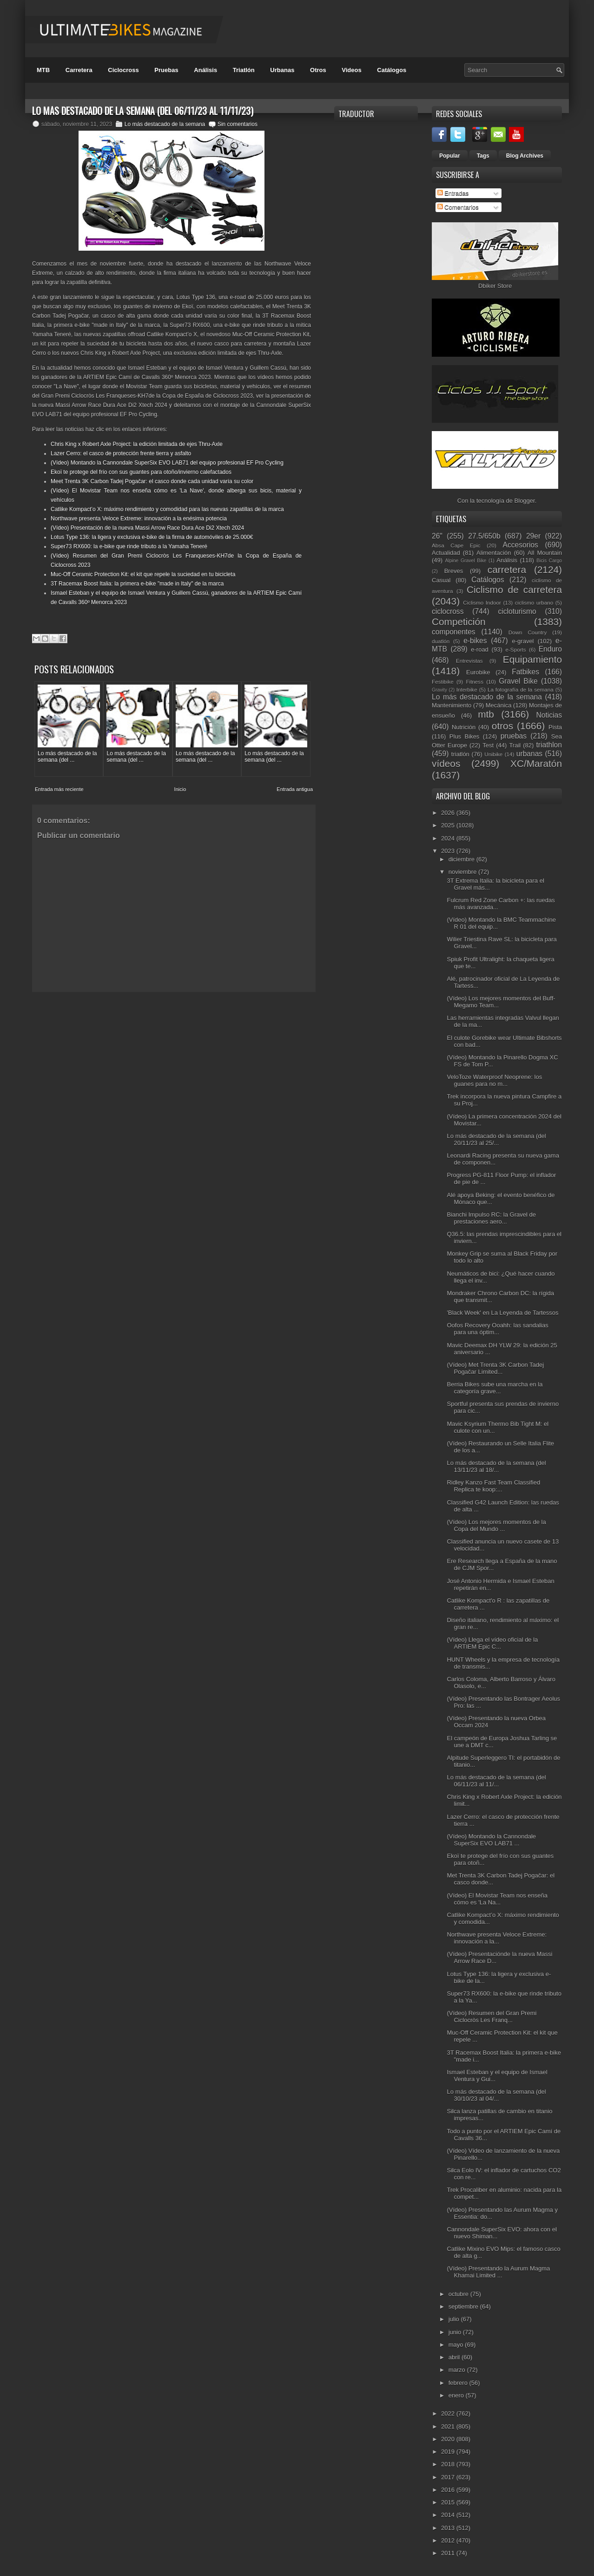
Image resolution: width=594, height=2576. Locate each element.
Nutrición (463, 727)
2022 (448, 2413)
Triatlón (244, 70)
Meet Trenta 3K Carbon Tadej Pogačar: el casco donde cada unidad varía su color (152, 481)
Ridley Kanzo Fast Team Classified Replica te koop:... (493, 1486)
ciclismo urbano (534, 602)
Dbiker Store (495, 285)
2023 (448, 850)
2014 (448, 2514)
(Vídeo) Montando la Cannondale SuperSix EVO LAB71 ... (491, 1840)
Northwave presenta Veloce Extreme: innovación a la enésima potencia (139, 518)
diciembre (462, 859)
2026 (448, 812)
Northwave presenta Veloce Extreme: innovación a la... (497, 1938)
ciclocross (447, 611)
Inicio (180, 785)
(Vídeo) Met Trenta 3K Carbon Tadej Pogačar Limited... (495, 1368)
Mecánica (499, 705)
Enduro (550, 649)
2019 (448, 2451)
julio (455, 2319)
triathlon (548, 745)
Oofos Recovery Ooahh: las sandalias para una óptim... (497, 1329)
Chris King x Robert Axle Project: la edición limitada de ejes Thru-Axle (137, 444)
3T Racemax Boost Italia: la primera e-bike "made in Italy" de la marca (137, 583)
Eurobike (478, 672)
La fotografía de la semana (521, 689)
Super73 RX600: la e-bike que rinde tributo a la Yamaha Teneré (129, 546)
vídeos (446, 763)
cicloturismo (517, 611)
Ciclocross (123, 70)
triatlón (460, 754)
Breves (453, 570)
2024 (448, 838)
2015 (448, 2502)
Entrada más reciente (59, 785)
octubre (459, 2293)
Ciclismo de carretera (514, 589)
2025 (448, 825)
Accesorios (520, 545)
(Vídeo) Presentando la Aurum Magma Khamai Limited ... (498, 2272)
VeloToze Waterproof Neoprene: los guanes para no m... (494, 1080)
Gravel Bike (518, 681)
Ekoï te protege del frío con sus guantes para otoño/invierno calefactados (141, 472)
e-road (479, 649)
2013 (448, 2527)
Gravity (439, 689)
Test (488, 745)
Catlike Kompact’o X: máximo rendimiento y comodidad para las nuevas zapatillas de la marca (167, 509)
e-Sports (515, 649)
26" (437, 536)
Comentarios (458, 207)
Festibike (443, 682)
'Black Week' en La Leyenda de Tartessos (502, 1312)
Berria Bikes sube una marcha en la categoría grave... (494, 1388)
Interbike (466, 689)
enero (457, 2395)
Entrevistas (469, 661)
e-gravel (523, 641)
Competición (459, 621)
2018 (448, 2464)
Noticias (549, 715)
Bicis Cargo (549, 560)
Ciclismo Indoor (482, 602)
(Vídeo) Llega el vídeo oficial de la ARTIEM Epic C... (492, 1643)
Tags (483, 156)
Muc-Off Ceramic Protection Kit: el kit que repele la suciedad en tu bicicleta (143, 574)
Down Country (527, 632)
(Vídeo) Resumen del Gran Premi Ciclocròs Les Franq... (491, 2017)
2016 (448, 2489)
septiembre (464, 2306)
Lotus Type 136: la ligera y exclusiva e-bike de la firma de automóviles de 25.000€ (152, 537)
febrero (459, 2382)
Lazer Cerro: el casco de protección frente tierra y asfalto (121, 453)
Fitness (474, 682)
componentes (453, 632)
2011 (448, 2552)
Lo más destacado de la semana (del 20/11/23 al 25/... (496, 1139)
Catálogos (391, 70)
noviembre (463, 871)
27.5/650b (484, 536)
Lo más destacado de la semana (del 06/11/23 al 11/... (496, 1781)
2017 (448, 2477)
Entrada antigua (295, 785)
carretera (507, 569)
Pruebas (166, 70)
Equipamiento (532, 659)
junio (456, 2332)
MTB (43, 70)
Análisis (205, 70)
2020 (448, 2439)
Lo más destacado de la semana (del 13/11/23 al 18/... (496, 1466)
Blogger (525, 500)
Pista (555, 727)
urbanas (529, 754)
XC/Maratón (536, 763)
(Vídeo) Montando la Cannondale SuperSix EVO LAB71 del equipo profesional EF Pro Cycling (167, 462)
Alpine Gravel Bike (465, 560)
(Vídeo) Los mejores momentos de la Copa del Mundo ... (496, 1525)
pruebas (514, 736)
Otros (318, 70)
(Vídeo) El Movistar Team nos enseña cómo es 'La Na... (497, 1899)
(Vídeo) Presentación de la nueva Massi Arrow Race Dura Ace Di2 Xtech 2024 (147, 528)
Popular (449, 156)
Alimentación (493, 552)
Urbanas (282, 70)
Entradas (453, 193)
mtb (486, 714)
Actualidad (446, 552)
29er (533, 536)
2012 (448, 2540)
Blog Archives (524, 156)
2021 (448, 2426)
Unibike (493, 754)
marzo (458, 2369)
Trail (515, 745)
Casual (441, 580)
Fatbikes (525, 672)
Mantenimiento (451, 705)
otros (502, 725)
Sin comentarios (237, 124)
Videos (351, 70)
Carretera (79, 70)
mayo (457, 2344)
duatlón (440, 641)
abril (455, 2357)
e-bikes (475, 641)
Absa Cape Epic (456, 545)
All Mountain (545, 552)
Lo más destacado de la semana (165, 124)
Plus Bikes (464, 736)
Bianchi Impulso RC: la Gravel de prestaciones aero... (491, 1218)
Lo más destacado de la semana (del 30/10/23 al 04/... (496, 2095)
